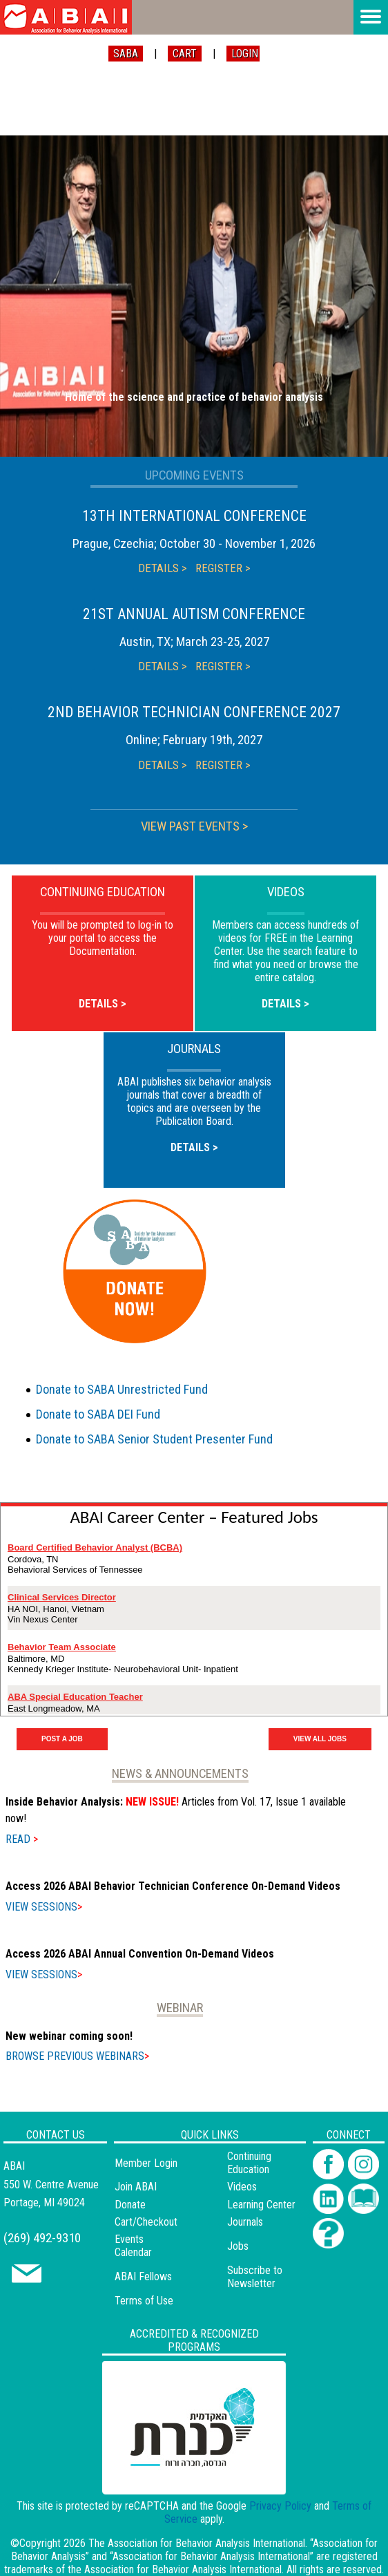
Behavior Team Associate (62, 1647)
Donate (130, 2204)
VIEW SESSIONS (44, 1906)
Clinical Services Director (62, 1597)
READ (22, 1839)
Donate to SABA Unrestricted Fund (122, 1389)
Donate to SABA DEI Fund (98, 1414)
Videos (242, 2186)
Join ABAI (136, 2186)
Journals (245, 2221)
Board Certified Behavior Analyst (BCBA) (95, 1547)
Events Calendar (133, 2246)
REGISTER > (223, 568)
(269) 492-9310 (42, 2238)
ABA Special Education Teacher (75, 1697)
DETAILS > (162, 568)
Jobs (238, 2246)
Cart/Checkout (146, 2221)
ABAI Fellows (143, 2276)
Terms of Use (144, 2300)
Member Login (146, 2163)
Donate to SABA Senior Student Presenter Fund (154, 1439)
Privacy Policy (280, 2505)
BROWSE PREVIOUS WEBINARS (77, 2056)
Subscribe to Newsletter (254, 2277)
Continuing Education (249, 2163)
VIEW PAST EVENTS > (194, 826)
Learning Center (261, 2204)
